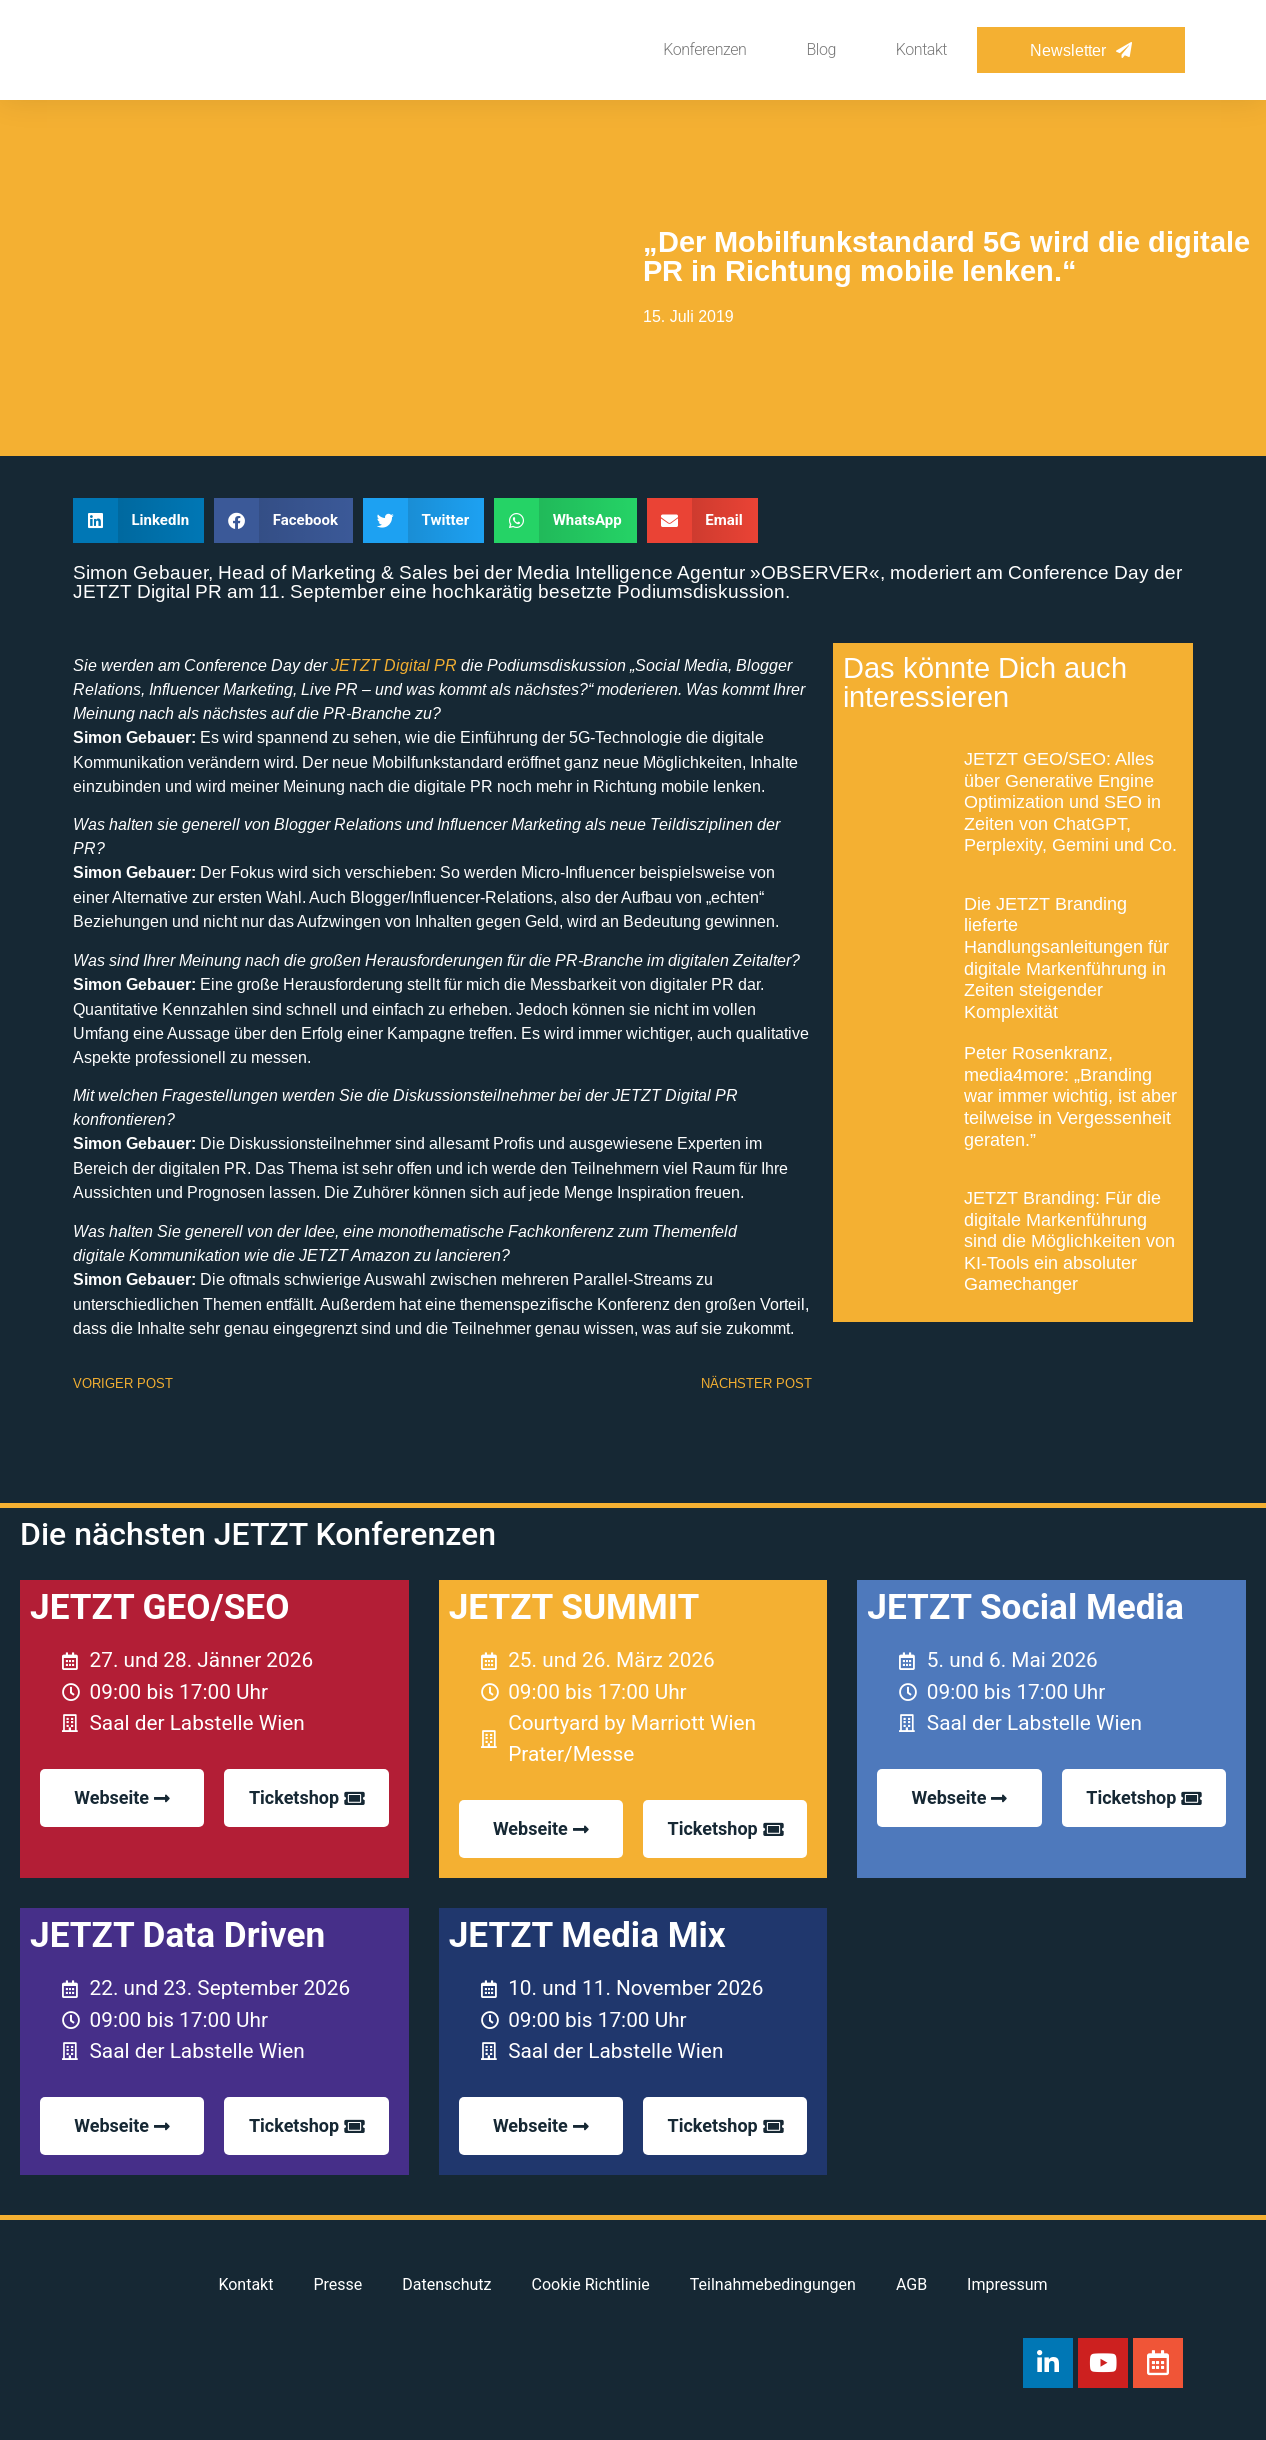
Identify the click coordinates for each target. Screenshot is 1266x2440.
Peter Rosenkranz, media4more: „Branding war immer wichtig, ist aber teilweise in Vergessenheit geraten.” (1070, 1095)
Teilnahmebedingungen (773, 2284)
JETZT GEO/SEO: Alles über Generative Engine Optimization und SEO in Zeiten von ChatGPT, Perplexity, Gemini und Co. (1070, 801)
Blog (820, 49)
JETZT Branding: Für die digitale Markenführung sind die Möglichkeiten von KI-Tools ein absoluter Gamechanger (1069, 1240)
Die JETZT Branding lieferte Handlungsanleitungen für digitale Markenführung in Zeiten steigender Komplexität (1066, 957)
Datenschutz (446, 2284)
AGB (911, 2284)
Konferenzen (704, 49)
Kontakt (921, 49)
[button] (138, 520)
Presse (337, 2284)
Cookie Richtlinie (591, 2284)
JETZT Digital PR (394, 664)
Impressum (1007, 2284)
